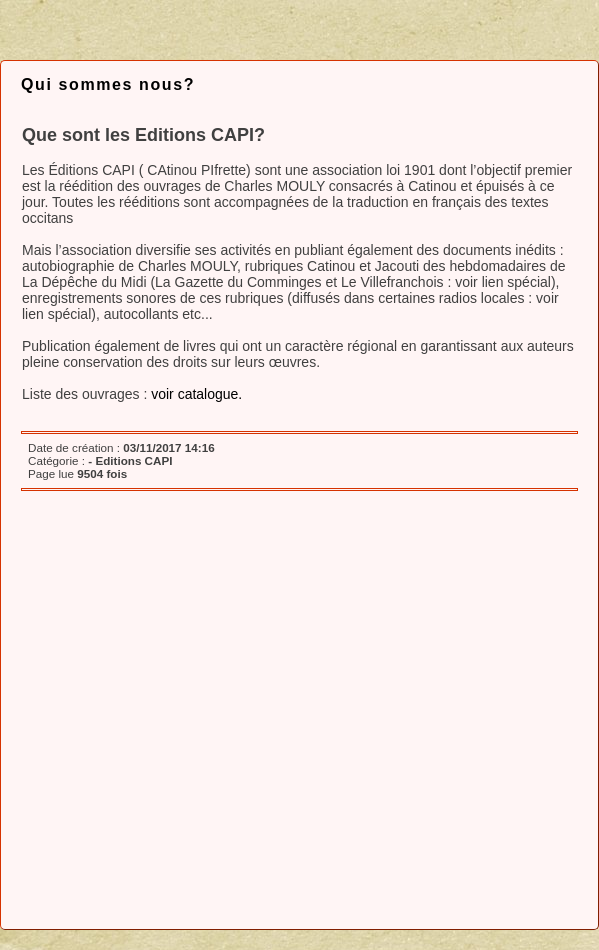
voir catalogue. (196, 394)
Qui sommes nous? (108, 84)
